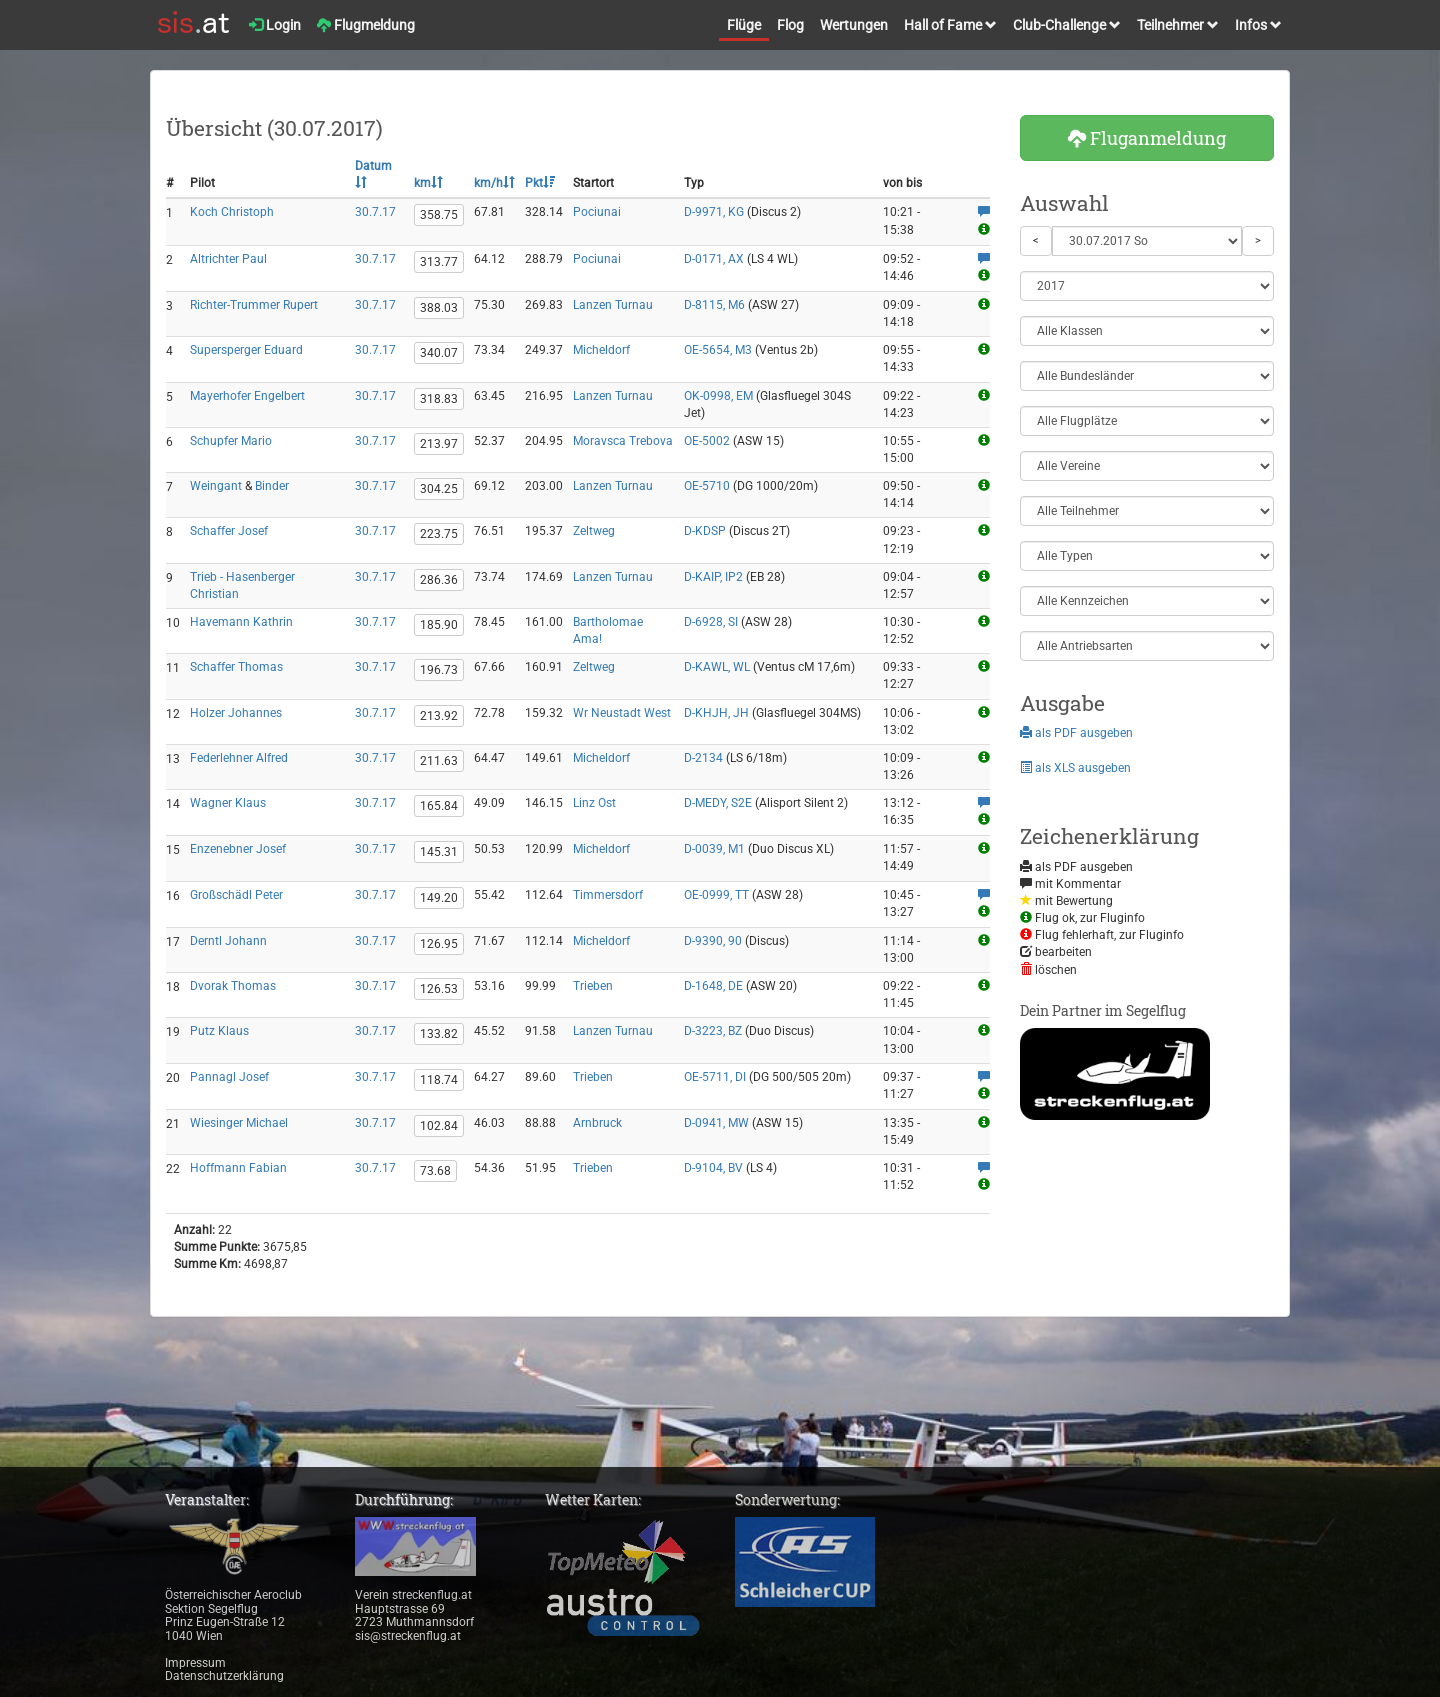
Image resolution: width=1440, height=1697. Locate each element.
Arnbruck (597, 1123)
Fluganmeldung (1147, 138)
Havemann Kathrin (241, 622)
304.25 (439, 489)
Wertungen (854, 25)
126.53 (439, 989)
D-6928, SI (711, 622)
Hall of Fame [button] (950, 25)
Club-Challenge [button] (1067, 25)
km (428, 183)
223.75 (439, 534)
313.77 (439, 262)
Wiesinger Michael (239, 1123)
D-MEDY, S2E (718, 803)
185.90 (439, 625)
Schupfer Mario (231, 441)
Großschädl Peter (236, 895)
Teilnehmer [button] (1178, 25)
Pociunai (597, 212)
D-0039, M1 (714, 849)
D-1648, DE (713, 986)
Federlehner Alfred (239, 758)
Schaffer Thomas (236, 667)
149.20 (439, 898)
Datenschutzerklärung (224, 1676)
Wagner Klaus (228, 803)
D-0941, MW (716, 1123)
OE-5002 (707, 441)
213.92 (439, 716)
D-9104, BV (713, 1168)
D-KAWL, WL (717, 667)
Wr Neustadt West (622, 713)
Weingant (216, 486)
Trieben (593, 986)
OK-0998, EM (718, 396)
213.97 (439, 444)
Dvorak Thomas (233, 986)
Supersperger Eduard (246, 350)
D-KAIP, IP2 (713, 577)
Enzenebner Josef (238, 849)
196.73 (439, 670)
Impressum (195, 1663)
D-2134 (703, 758)
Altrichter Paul (228, 259)
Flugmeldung (366, 25)
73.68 (435, 1171)
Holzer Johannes (236, 713)
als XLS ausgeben (1075, 768)
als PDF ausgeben (1076, 733)
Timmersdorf (608, 895)
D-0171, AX (714, 259)
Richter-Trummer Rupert (254, 305)
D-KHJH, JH (716, 713)
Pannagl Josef (229, 1077)
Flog (790, 25)
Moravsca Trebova (623, 441)
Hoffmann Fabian (238, 1168)
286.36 (439, 580)
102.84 (439, 1126)
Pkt (540, 183)
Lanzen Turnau (613, 305)
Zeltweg (594, 531)
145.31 (439, 852)
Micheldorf (601, 350)
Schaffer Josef (229, 531)
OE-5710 (707, 486)
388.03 (439, 308)
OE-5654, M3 (718, 350)
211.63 (439, 761)
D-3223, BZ (713, 1031)
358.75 (439, 215)
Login (275, 25)
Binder (272, 486)
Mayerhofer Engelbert (247, 396)
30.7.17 (375, 212)
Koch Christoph (232, 212)
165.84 (439, 806)
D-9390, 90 (713, 941)
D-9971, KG (714, 212)
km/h (494, 183)
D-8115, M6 (714, 305)
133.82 (439, 1034)
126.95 (439, 944)
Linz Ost (594, 803)
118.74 (439, 1080)
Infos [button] (1258, 25)
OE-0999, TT (716, 895)
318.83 (439, 399)
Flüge (744, 25)
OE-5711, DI (715, 1077)
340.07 (439, 353)
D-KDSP (705, 531)
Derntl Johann (228, 941)
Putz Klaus (219, 1031)
